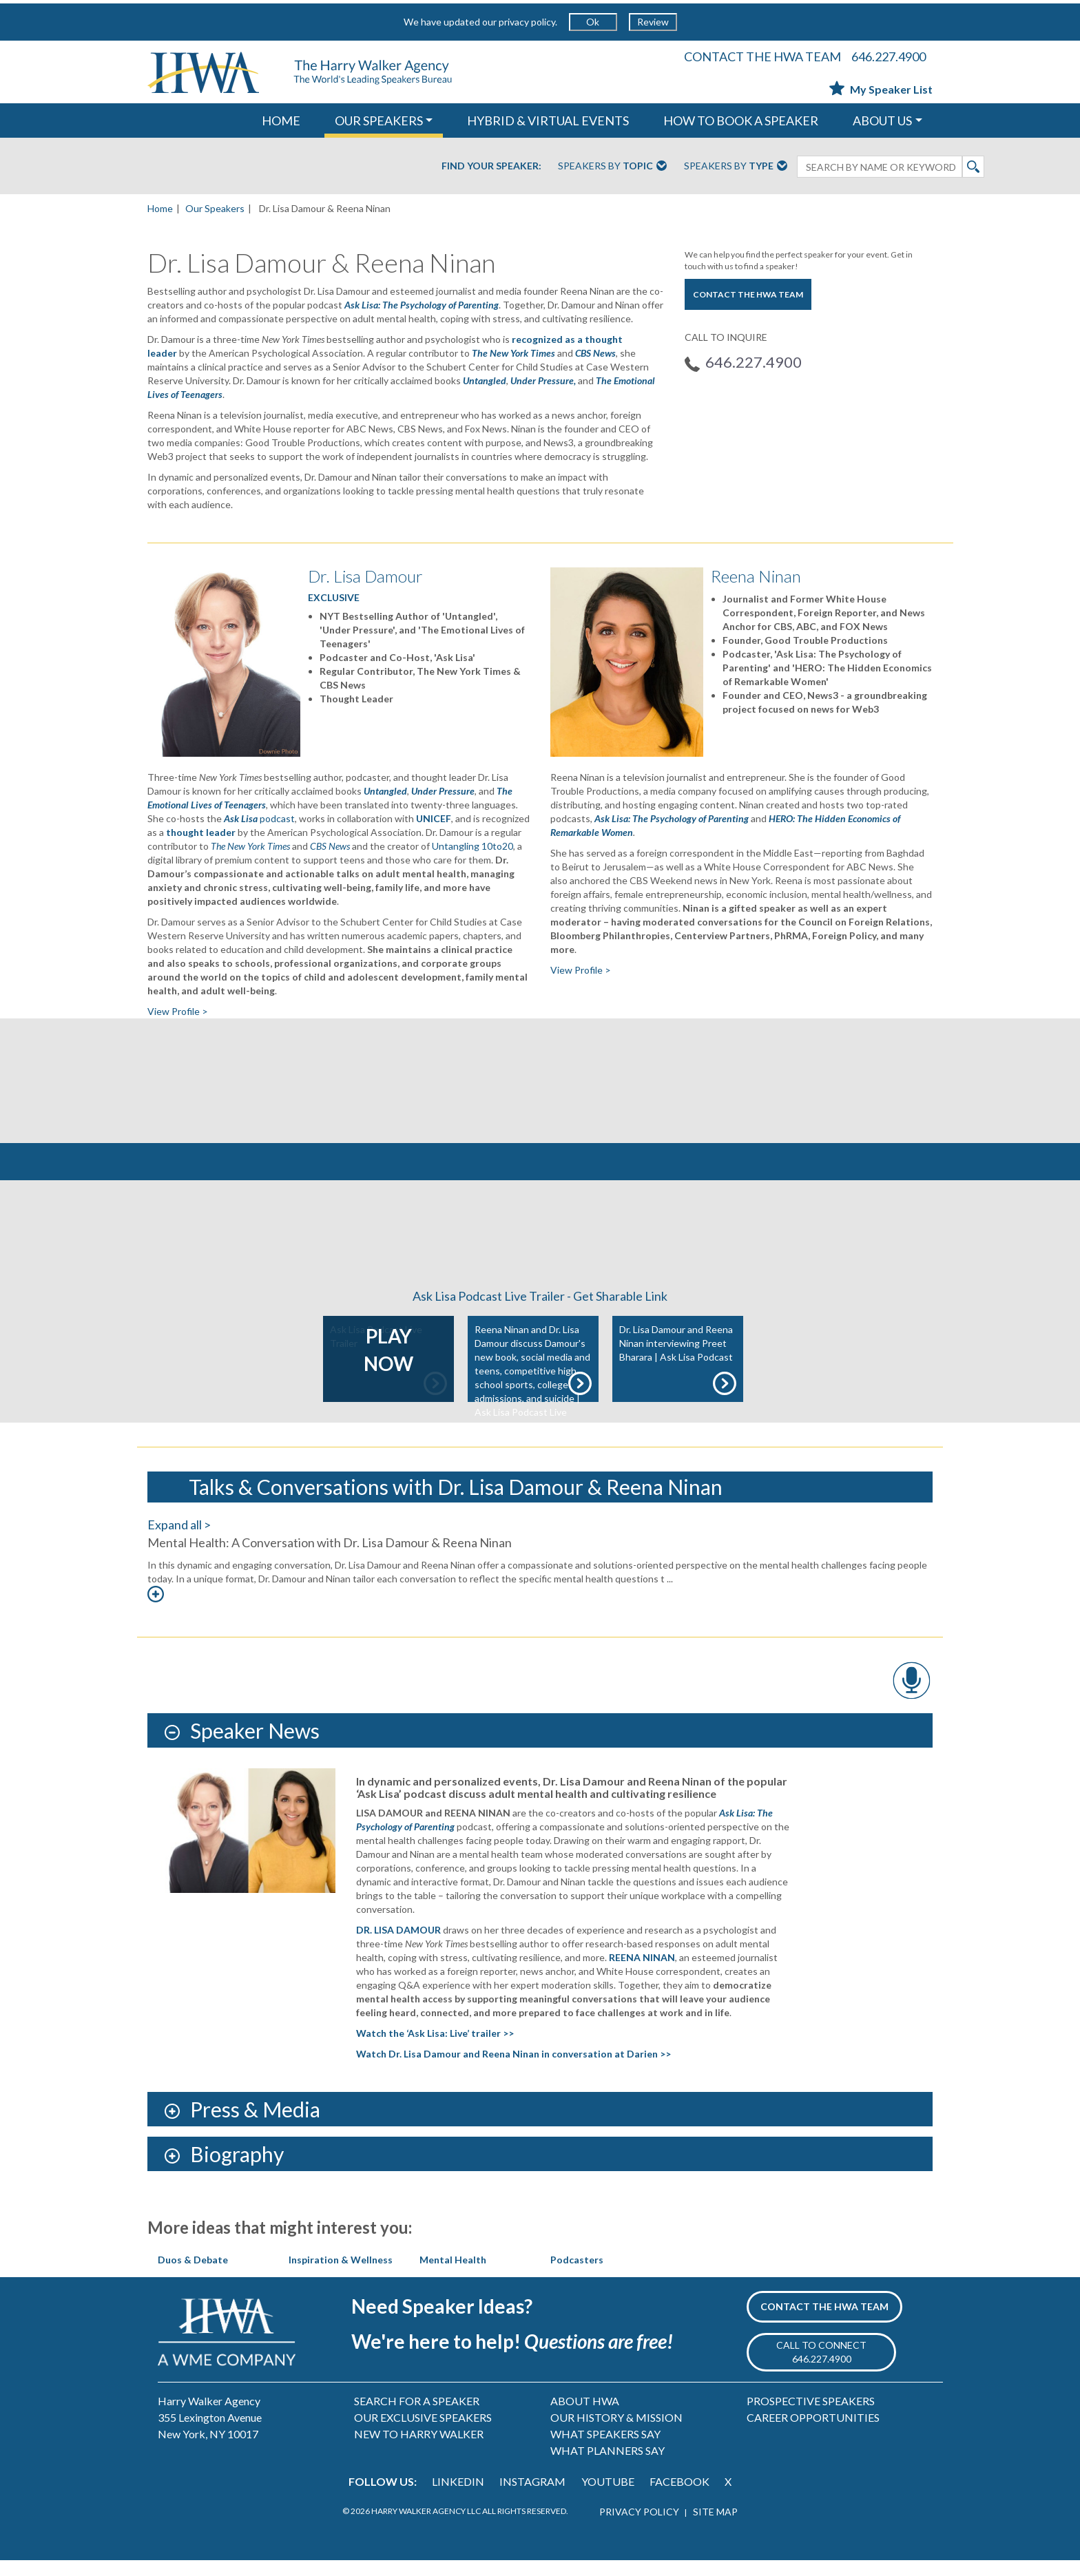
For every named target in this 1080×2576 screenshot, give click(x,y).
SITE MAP (715, 2527)
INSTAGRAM (532, 2497)
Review (653, 22)
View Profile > (177, 1011)
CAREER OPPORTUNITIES (813, 2433)
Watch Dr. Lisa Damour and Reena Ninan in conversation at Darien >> (513, 2069)
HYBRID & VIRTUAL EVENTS (548, 120)
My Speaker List (881, 89)
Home (160, 208)
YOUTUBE (607, 2497)
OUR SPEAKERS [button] (379, 120)
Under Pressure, (543, 380)
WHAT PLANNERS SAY (607, 2466)
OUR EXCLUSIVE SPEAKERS (423, 2433)
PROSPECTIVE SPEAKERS (811, 2417)
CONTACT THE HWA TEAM (762, 56)
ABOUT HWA (584, 2417)
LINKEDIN (458, 2497)
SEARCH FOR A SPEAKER (416, 2417)
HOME (281, 120)
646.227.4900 (888, 56)
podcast (259, 818)
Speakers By (612, 167)
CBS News (595, 353)
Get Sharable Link (620, 1312)
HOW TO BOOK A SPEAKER (740, 120)
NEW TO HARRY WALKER (419, 2450)
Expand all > (179, 1540)
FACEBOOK (679, 2497)
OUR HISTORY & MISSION (616, 2433)
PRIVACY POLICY (639, 2527)
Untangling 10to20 (472, 846)
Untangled (484, 380)
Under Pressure (443, 791)
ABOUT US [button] (882, 120)
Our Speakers (215, 208)
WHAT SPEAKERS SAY (605, 2450)
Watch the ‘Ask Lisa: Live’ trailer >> (435, 2049)
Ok (592, 22)
